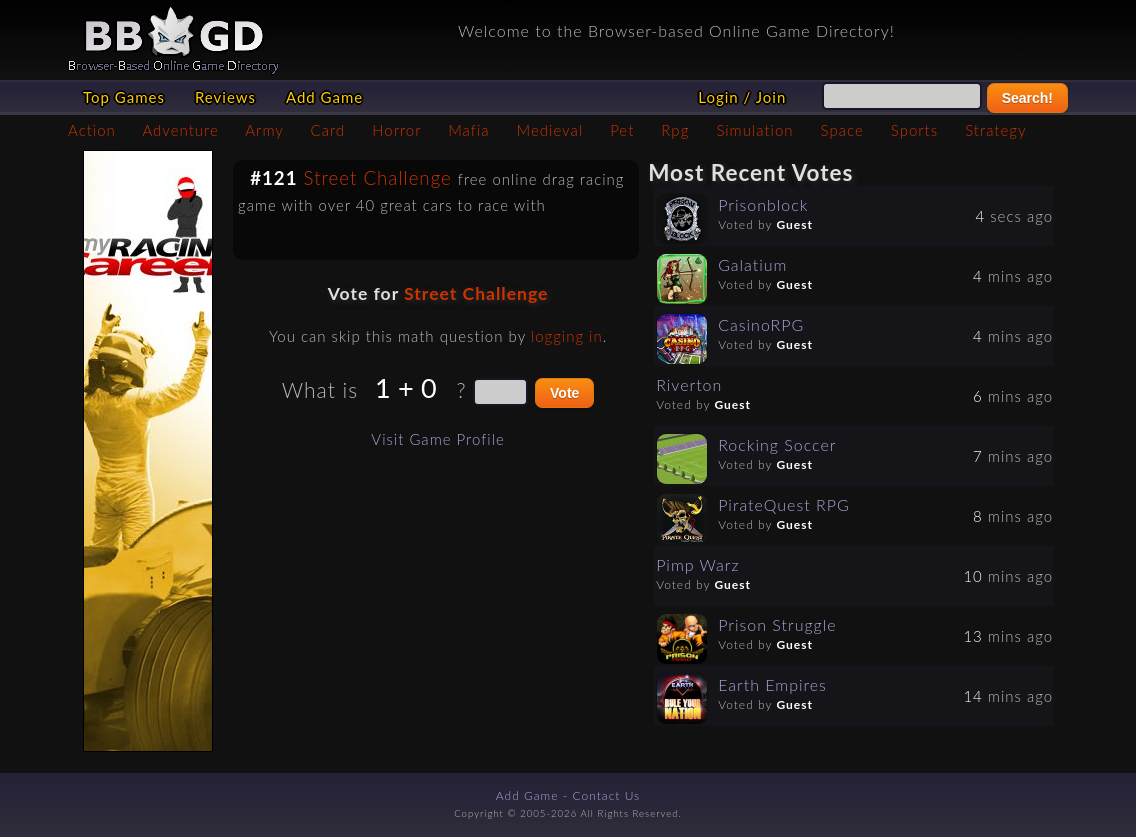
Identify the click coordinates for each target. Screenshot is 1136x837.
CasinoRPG (761, 324)
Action (92, 130)
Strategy (995, 130)
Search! (1027, 98)
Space (842, 130)
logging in (567, 336)
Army (264, 130)
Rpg (675, 130)
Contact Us (607, 795)
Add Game (324, 97)
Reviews (225, 97)
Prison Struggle (777, 624)
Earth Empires (772, 684)
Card (328, 130)
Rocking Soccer (777, 444)
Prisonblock (763, 204)
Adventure (180, 130)
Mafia (468, 130)
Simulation (754, 130)
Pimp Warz (697, 564)
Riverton (689, 384)
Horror (396, 130)
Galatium (752, 264)
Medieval (550, 130)
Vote (564, 393)
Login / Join (742, 97)
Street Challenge (378, 178)
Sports (914, 130)
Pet (622, 130)
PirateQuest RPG (784, 504)
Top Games (124, 97)
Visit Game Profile (437, 439)
